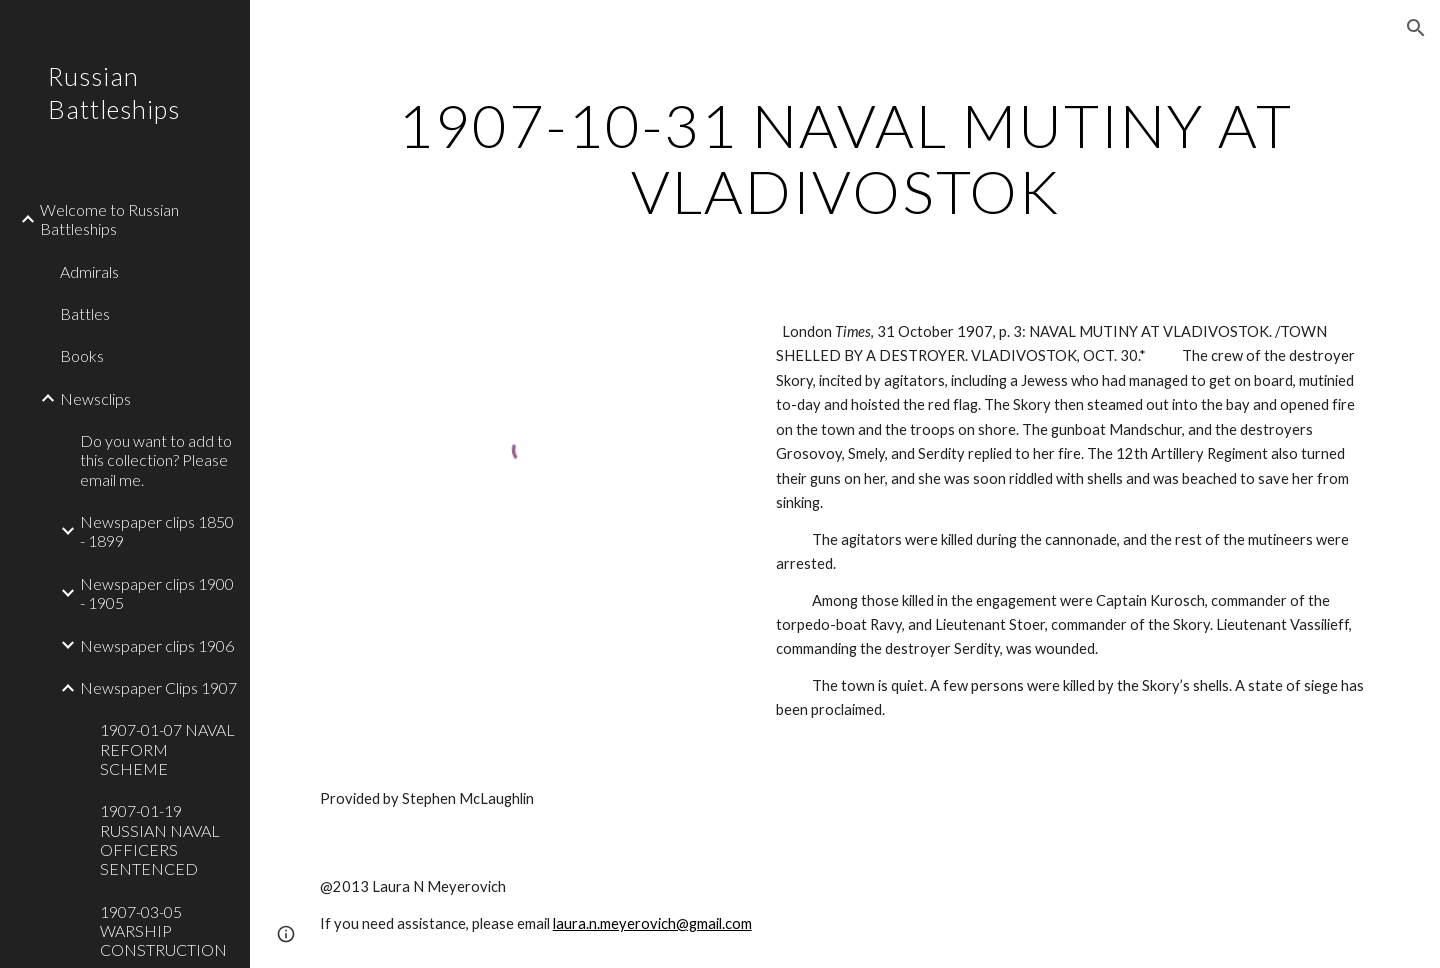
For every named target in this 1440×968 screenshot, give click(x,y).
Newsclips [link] (95, 398)
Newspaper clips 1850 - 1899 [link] (157, 531)
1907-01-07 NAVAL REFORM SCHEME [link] (167, 749)
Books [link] (82, 355)
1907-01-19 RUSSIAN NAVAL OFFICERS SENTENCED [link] (160, 839)
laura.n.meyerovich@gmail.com (652, 923)
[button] (1416, 28)
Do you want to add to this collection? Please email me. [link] (156, 460)
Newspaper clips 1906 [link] (157, 645)
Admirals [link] (89, 271)
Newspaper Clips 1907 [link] (158, 687)
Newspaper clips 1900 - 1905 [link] (157, 593)
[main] (845, 158)
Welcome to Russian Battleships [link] (109, 219)
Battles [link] (85, 313)
